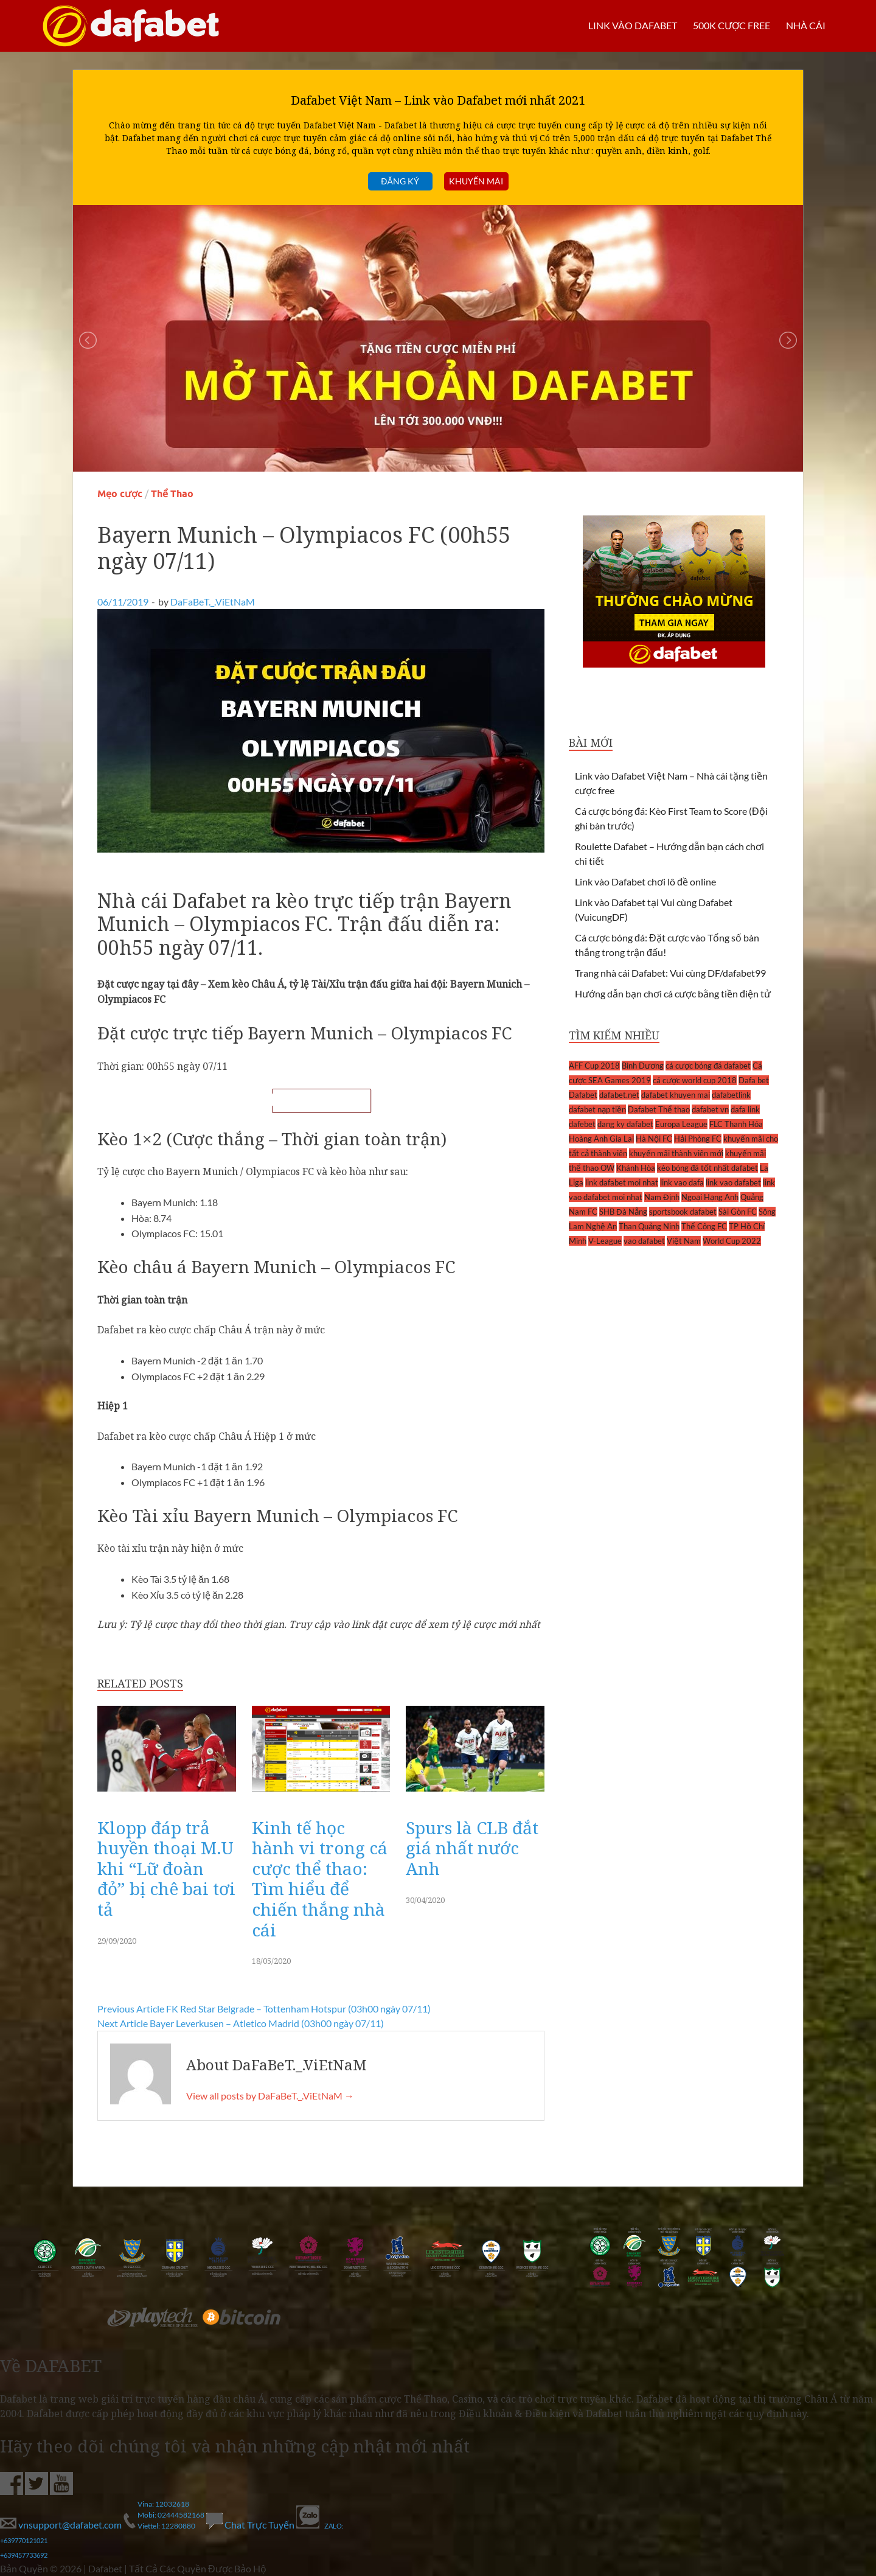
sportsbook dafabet (683, 1211)
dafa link (745, 1109)
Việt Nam (684, 1241)
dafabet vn (710, 1109)
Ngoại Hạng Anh (710, 1197)
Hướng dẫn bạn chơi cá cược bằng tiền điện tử (673, 993)
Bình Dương (643, 1065)
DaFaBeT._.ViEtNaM (212, 601)
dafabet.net (619, 1095)
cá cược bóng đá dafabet (708, 1065)
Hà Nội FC (654, 1138)
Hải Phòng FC (697, 1138)
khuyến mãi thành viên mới (676, 1153)
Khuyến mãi (476, 181)
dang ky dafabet (625, 1124)
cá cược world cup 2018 (695, 1080)
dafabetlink (731, 1095)
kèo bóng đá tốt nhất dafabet (707, 1168)
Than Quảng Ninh (649, 1226)
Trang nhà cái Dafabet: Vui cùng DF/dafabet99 (670, 973)
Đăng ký (400, 181)
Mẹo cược (119, 494)
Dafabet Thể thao (659, 1109)
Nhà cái (806, 25)
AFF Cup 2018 (594, 1065)
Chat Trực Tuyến (251, 2524)
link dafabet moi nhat (621, 1182)
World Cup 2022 (732, 1241)
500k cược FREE (731, 25)
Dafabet (583, 1095)
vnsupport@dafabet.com (61, 2524)
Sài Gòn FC (737, 1211)
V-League (605, 1241)
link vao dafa (682, 1182)
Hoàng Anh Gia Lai (601, 1138)
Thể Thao (172, 494)
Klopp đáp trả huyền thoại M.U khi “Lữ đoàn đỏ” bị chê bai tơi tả (166, 1868)
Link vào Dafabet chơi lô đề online (645, 881)
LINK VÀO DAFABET (632, 25)
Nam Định (662, 1197)
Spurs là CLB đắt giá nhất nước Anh (472, 1848)
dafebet (582, 1124)
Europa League (681, 1124)
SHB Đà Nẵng (623, 1211)
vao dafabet (644, 1241)
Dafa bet (754, 1080)
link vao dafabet (733, 1182)
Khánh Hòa (635, 1168)
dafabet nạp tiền (597, 1109)
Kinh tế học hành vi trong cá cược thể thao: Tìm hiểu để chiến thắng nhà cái (320, 1878)
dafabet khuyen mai (675, 1095)
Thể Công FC (704, 1226)
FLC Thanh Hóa (736, 1124)
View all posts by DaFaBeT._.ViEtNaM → (270, 2095)
